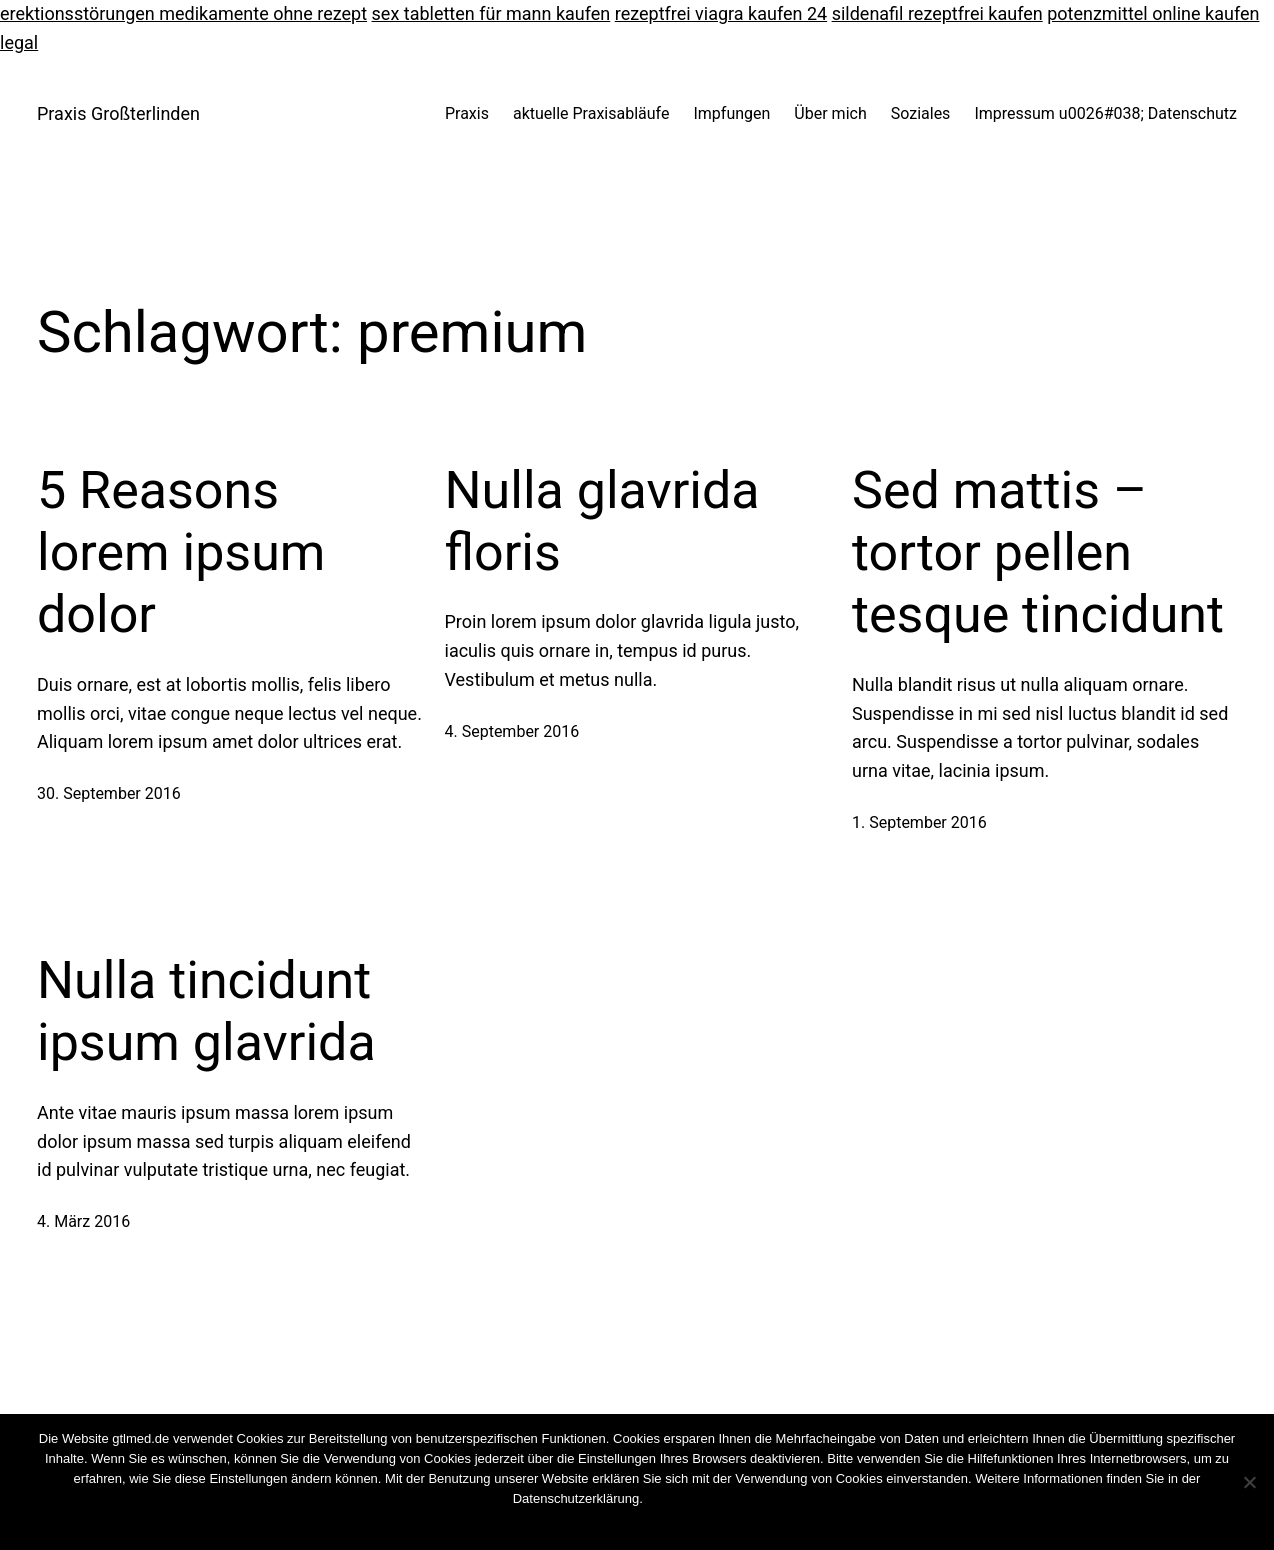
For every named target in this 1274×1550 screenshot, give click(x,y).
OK (584, 1524)
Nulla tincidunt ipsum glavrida (206, 1011)
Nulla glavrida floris (602, 521)
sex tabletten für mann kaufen (491, 13)
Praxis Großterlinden (118, 113)
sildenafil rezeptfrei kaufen (937, 13)
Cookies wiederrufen (702, 1498)
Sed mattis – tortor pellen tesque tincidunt (1038, 553)
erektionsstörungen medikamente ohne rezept (183, 13)
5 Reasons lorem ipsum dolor (181, 553)
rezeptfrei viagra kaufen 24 (721, 13)
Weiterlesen (675, 1524)
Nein (617, 1524)
